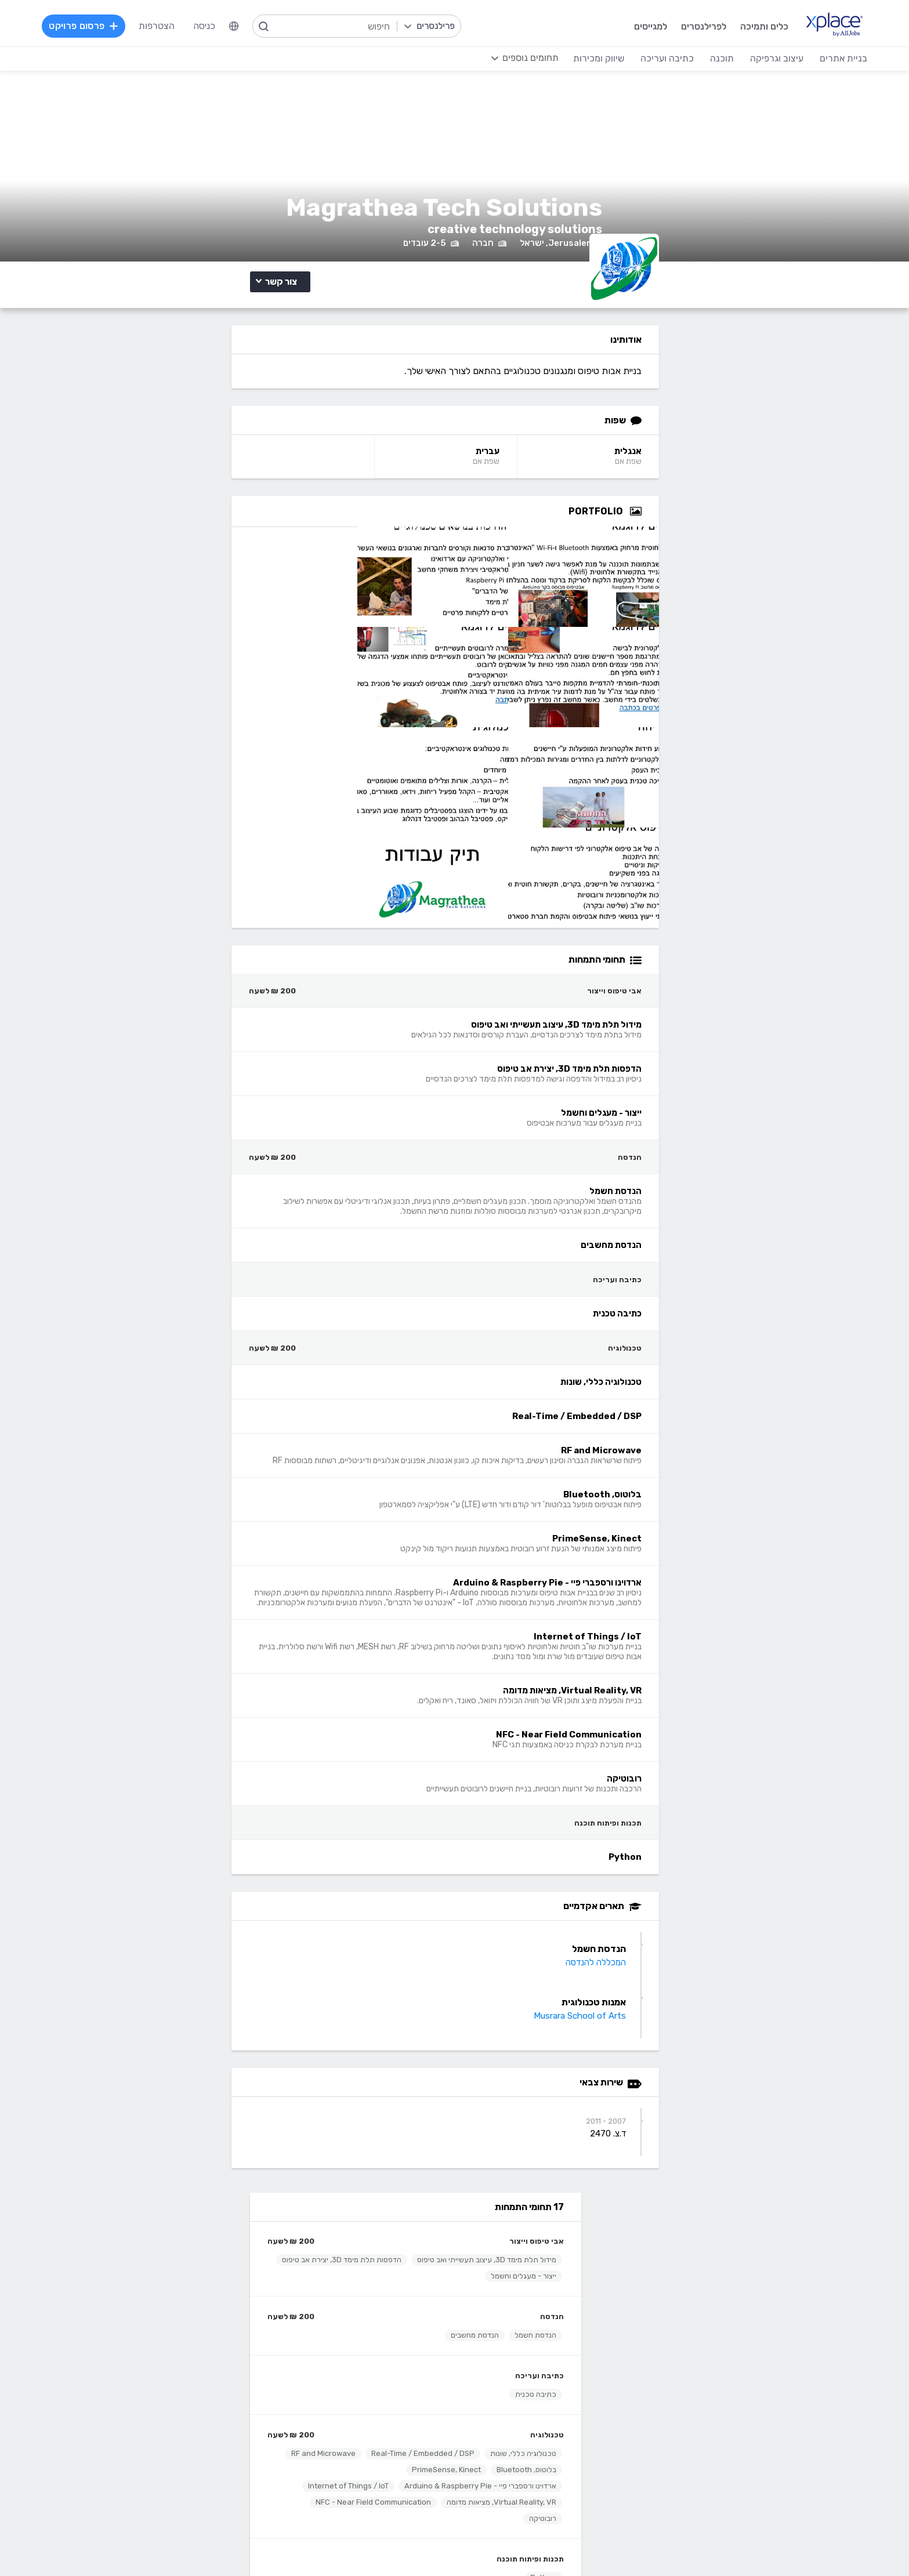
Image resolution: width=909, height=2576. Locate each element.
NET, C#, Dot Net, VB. (339, 2410)
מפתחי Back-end (349, 2358)
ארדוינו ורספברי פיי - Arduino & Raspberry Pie (232, 746)
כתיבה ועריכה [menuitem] (640, 57)
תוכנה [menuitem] (695, 57)
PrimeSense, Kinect (273, 729)
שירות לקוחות (545, 2282)
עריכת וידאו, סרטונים (532, 2445)
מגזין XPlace (546, 2230)
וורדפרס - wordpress (774, 2393)
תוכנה (373, 2340)
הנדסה (304, 544)
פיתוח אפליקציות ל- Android (329, 2427)
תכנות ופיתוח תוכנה (282, 835)
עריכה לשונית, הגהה (194, 2427)
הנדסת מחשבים (226, 562)
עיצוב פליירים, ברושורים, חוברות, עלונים (498, 2393)
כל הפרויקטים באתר (194, 2230)
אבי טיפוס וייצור (288, 452)
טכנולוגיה (299, 662)
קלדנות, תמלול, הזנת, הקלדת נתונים (162, 2358)
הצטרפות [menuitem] (183, 25)
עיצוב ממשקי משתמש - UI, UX (513, 2462)
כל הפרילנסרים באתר (345, 2248)
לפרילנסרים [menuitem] (675, 25)
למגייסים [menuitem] (622, 25)
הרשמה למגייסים (354, 2213)
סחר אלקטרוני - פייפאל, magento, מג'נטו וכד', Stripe (714, 2410)
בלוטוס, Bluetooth (198, 713)
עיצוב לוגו (553, 2358)
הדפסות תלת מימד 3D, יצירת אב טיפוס (248, 487)
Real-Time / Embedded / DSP (256, 697)
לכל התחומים (206, 2460)
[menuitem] (260, 26)
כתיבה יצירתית (205, 2393)
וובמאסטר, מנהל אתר (777, 2445)
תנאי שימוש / (212, 2544)
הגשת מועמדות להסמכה (185, 2282)
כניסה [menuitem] (230, 25)
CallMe (218, 2265)
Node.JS (366, 2462)
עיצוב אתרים (548, 2375)
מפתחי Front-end (348, 2375)
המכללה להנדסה (739, 1941)
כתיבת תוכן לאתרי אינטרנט (181, 2375)
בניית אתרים (793, 2340)
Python (295, 854)
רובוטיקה (163, 794)
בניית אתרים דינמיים (780, 2375)
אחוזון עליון (364, 2265)
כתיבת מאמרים (204, 2410)
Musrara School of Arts (724, 1994)
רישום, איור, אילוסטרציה (527, 2410)
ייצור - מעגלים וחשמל (275, 503)
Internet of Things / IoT (267, 762)
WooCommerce (784, 2427)
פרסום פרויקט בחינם (346, 2230)
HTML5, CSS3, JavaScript (330, 2393)
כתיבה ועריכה (291, 603)
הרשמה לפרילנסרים (195, 2213)
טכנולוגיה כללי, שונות (275, 681)
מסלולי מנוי (211, 2248)
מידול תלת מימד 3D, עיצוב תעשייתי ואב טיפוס (238, 471)
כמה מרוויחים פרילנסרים (526, 2248)
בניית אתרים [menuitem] (817, 57)
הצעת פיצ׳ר (548, 2265)
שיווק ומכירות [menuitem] (571, 57)
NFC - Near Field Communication (250, 794)
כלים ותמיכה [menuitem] (736, 25)
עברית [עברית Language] (623, 530)
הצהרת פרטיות (116, 2544)
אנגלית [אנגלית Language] (771, 530)
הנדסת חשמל (287, 562)
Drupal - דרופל (786, 2462)
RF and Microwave (276, 713)
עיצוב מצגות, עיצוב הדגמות (520, 2427)
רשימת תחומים (543, 2213)
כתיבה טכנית (287, 622)
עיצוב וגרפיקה (543, 2340)
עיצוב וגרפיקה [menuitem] (750, 57)
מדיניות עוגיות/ (165, 2544)
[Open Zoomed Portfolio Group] (779, 590)
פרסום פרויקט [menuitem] (110, 25)
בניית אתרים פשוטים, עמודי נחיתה (754, 2358)
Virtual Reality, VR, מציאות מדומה (253, 778)
